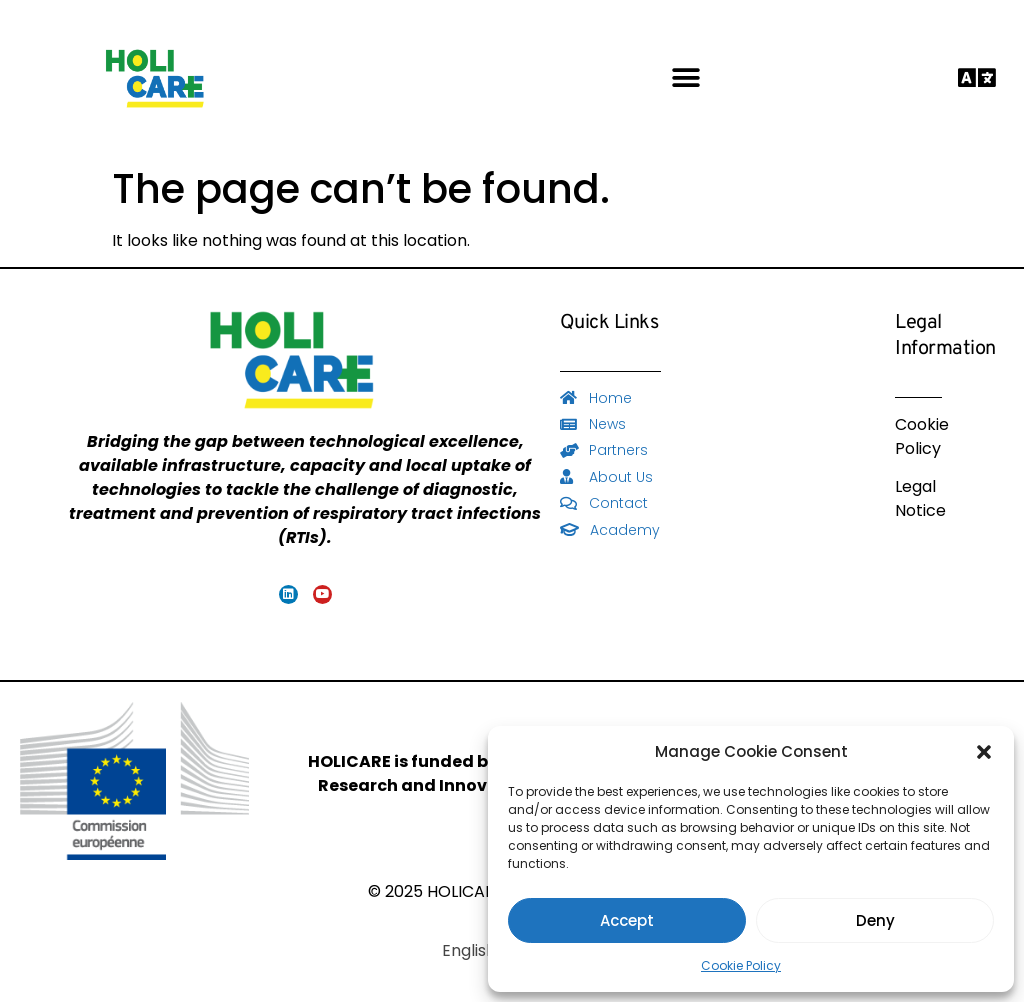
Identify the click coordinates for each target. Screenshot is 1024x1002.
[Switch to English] (469, 951)
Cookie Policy (741, 965)
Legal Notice (920, 498)
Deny (875, 920)
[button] (984, 752)
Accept (627, 920)
